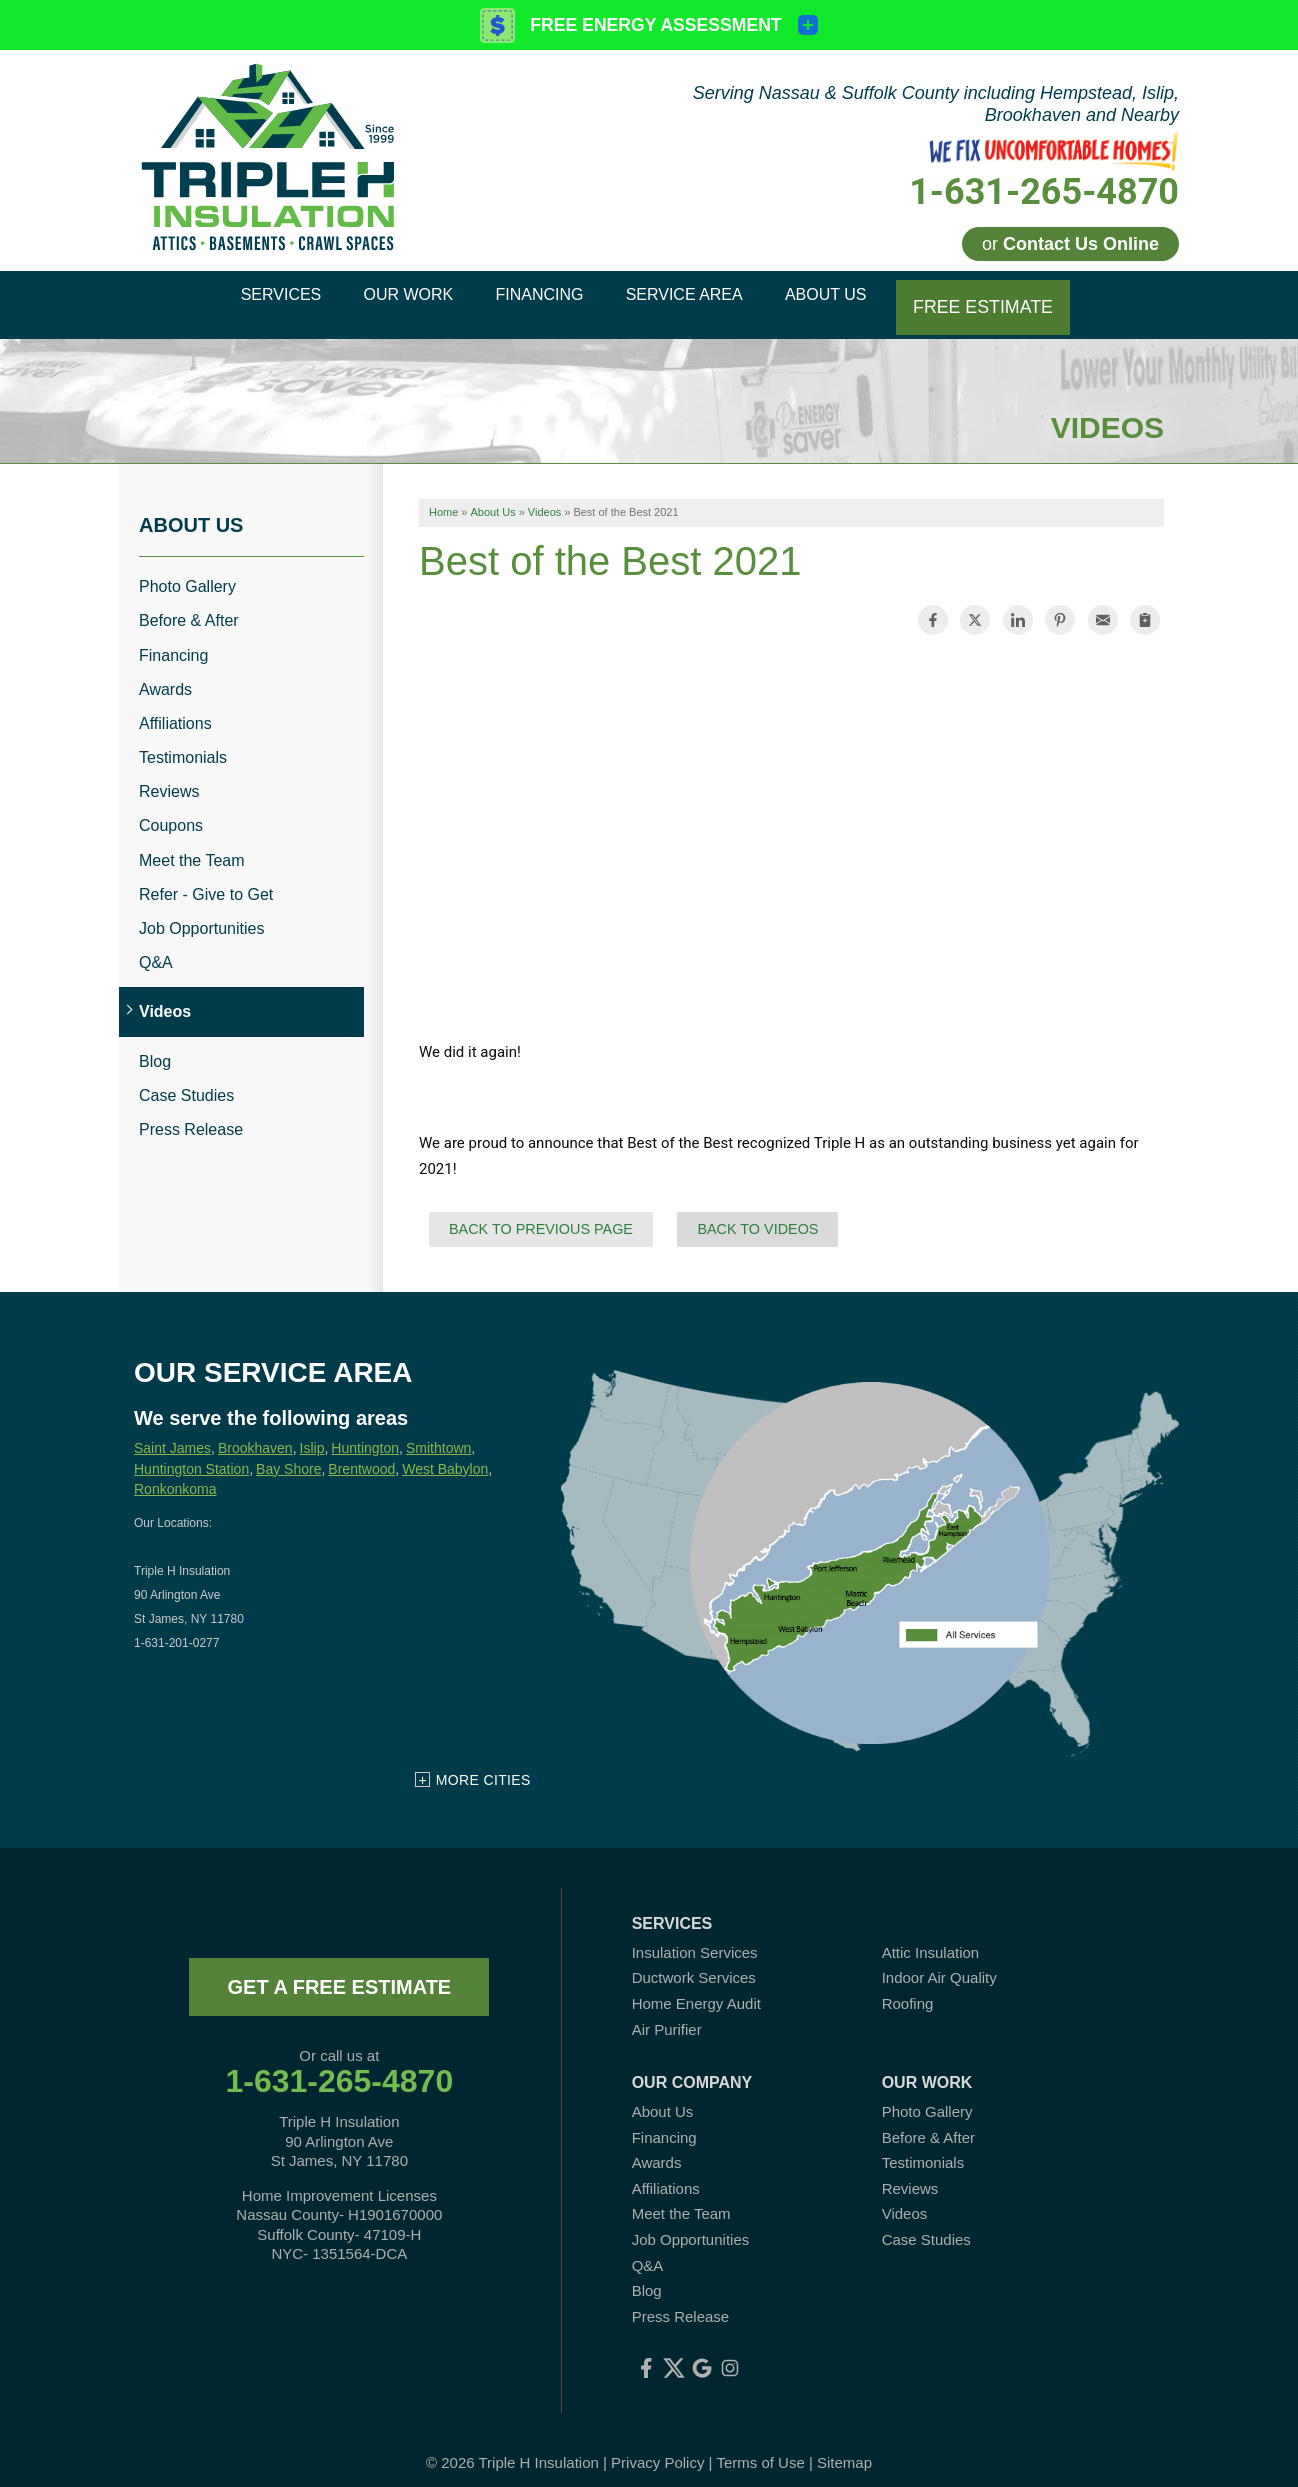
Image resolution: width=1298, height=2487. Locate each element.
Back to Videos (757, 1213)
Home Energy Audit (696, 1987)
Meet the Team (192, 844)
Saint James (172, 1432)
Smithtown (438, 1432)
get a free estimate (339, 1971)
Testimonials (183, 741)
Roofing (908, 1987)
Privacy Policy (657, 2446)
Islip (312, 1432)
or (1070, 244)
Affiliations (175, 707)
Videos (165, 996)
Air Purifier (667, 2013)
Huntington (365, 1432)
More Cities (483, 1764)
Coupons (171, 810)
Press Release (191, 1113)
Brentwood (361, 1453)
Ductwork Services (694, 1962)
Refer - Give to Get (206, 878)
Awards (165, 673)
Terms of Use (760, 2446)
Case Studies (186, 1079)
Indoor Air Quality (939, 1962)
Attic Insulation (931, 1936)
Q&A (156, 946)
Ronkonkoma (175, 1474)
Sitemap (844, 2446)
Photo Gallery (187, 570)
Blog (155, 1045)
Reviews (169, 776)
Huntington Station (191, 1453)
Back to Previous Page (541, 1213)
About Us (191, 509)
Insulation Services (695, 1936)
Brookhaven (255, 1432)
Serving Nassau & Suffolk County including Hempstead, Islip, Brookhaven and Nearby (936, 104)
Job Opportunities (201, 912)
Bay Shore (288, 1453)
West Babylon (445, 1453)
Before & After (189, 605)
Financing (173, 639)
